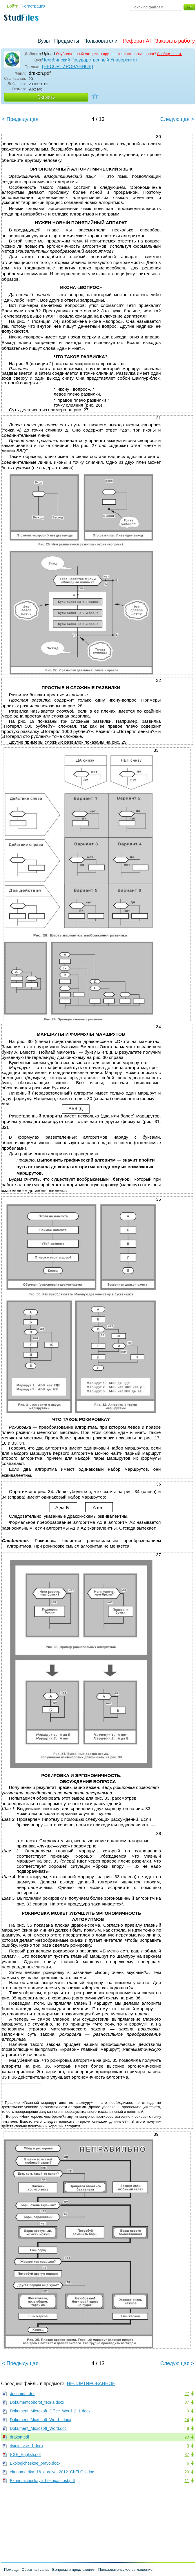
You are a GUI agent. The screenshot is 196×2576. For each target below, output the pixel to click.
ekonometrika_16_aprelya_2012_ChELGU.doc (52, 2472)
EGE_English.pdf (25, 2454)
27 (186, 2393)
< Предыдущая (20, 119)
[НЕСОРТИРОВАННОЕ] (67, 66)
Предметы (66, 41)
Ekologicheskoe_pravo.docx (35, 2463)
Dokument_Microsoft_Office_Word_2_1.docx (50, 2411)
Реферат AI (137, 41)
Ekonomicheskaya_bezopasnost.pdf (42, 2480)
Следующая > (177, 119)
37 (186, 2402)
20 (186, 2437)
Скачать (46, 97)
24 (186, 2419)
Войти (12, 6)
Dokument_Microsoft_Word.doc (38, 2428)
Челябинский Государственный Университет (89, 59)
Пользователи (100, 41)
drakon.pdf (19, 2437)
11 (186, 2480)
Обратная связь (35, 2569)
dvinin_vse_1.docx (26, 2445)
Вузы (44, 41)
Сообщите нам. (169, 54)
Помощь (11, 2569)
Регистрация (34, 6)
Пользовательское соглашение (125, 2569)
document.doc (22, 2393)
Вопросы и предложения (73, 2569)
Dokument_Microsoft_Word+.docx (40, 2419)
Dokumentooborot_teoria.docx (37, 2402)
